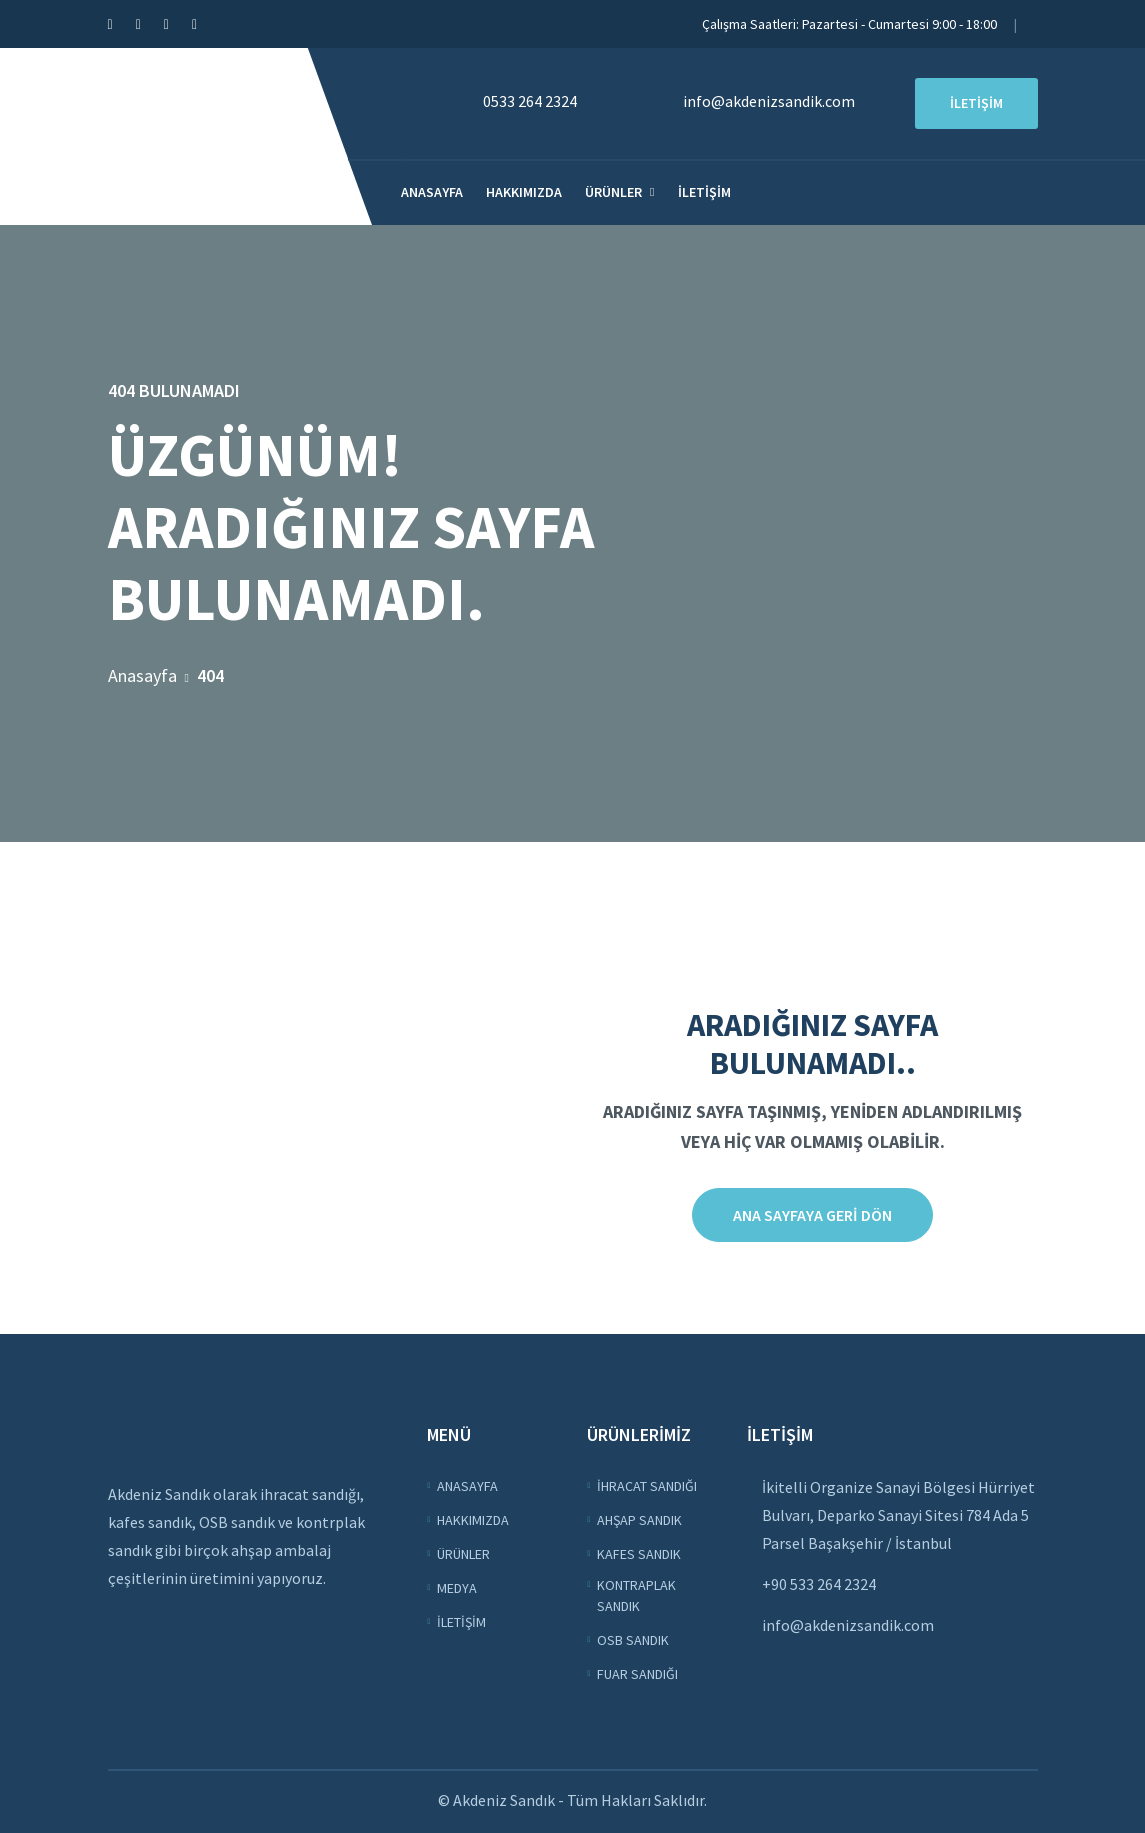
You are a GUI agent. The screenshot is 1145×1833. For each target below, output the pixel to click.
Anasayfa (432, 192)
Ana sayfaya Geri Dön (812, 1215)
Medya (457, 1588)
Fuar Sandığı (637, 1674)
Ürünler (613, 192)
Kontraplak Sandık (636, 1595)
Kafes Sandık (639, 1554)
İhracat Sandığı (647, 1486)
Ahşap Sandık (639, 1520)
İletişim (704, 192)
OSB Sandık (633, 1640)
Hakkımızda (524, 192)
